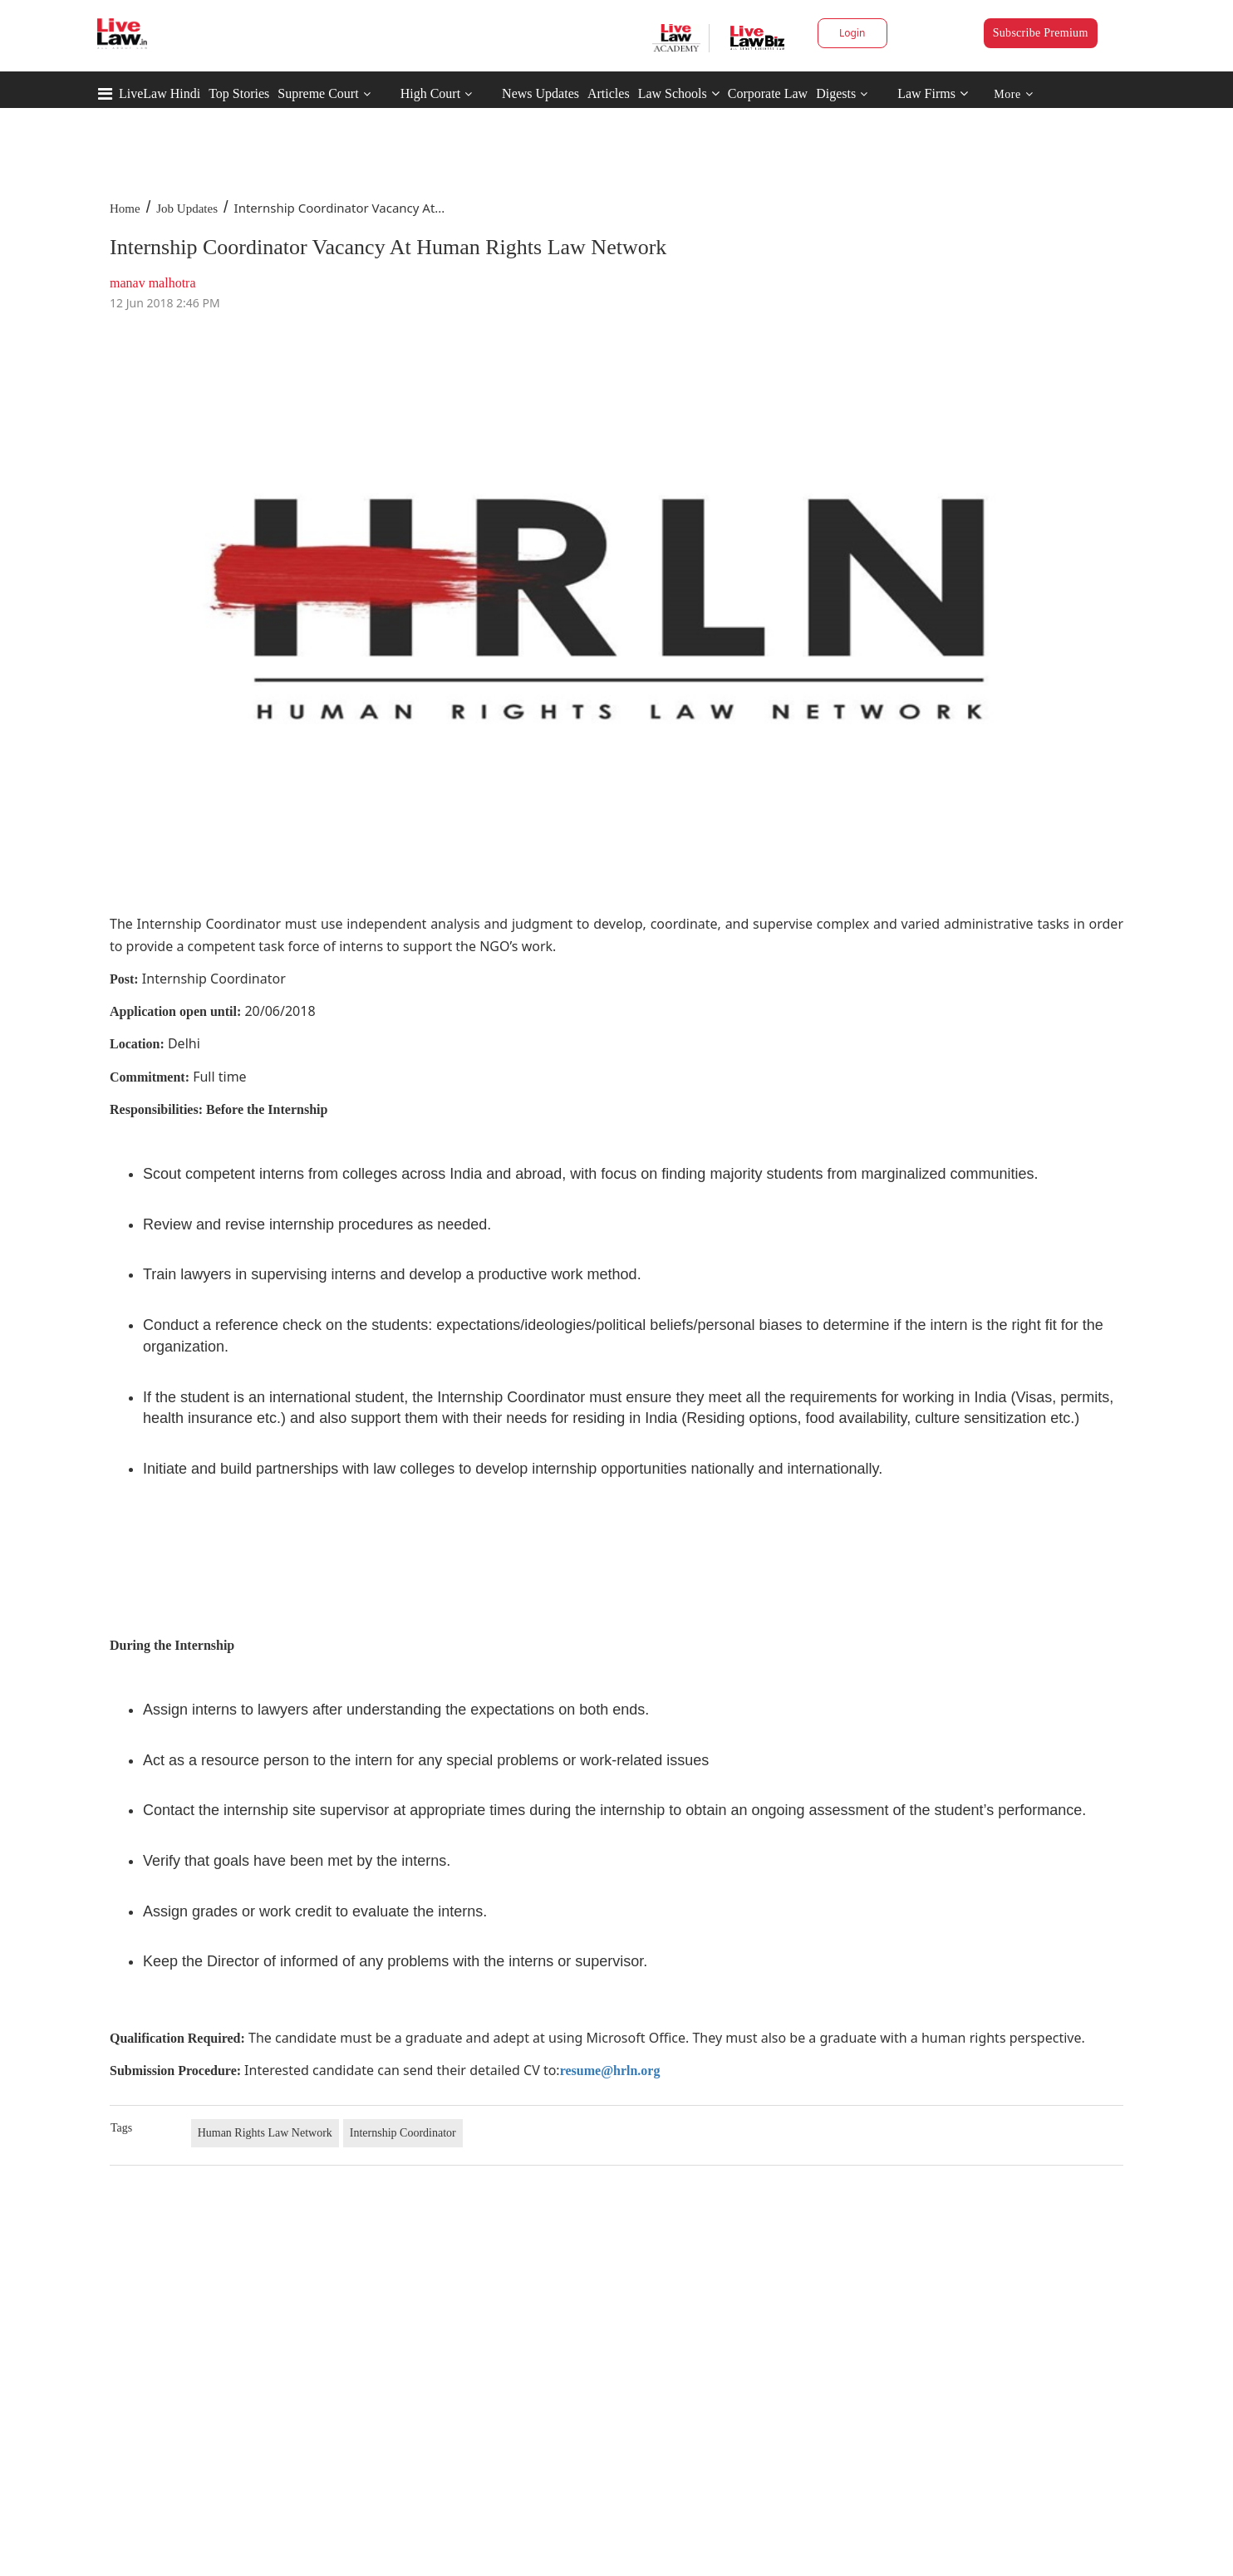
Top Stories (239, 93)
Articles (608, 93)
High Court (430, 93)
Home (125, 208)
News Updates (540, 93)
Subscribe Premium (1040, 33)
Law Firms (932, 93)
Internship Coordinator (403, 2133)
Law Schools (679, 93)
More (1013, 94)
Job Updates (187, 208)
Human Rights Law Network (265, 2133)
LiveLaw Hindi (159, 93)
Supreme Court (318, 93)
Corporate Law (768, 93)
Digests (836, 93)
